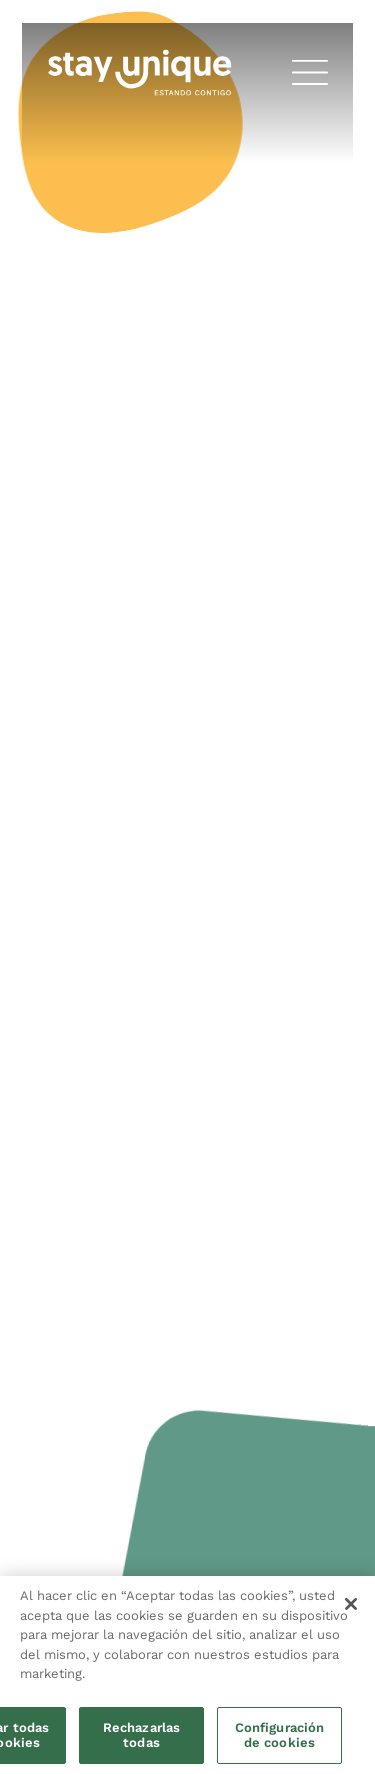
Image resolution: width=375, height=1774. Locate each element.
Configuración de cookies (280, 1735)
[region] (187, 1675)
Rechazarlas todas (141, 1735)
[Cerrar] (351, 1604)
